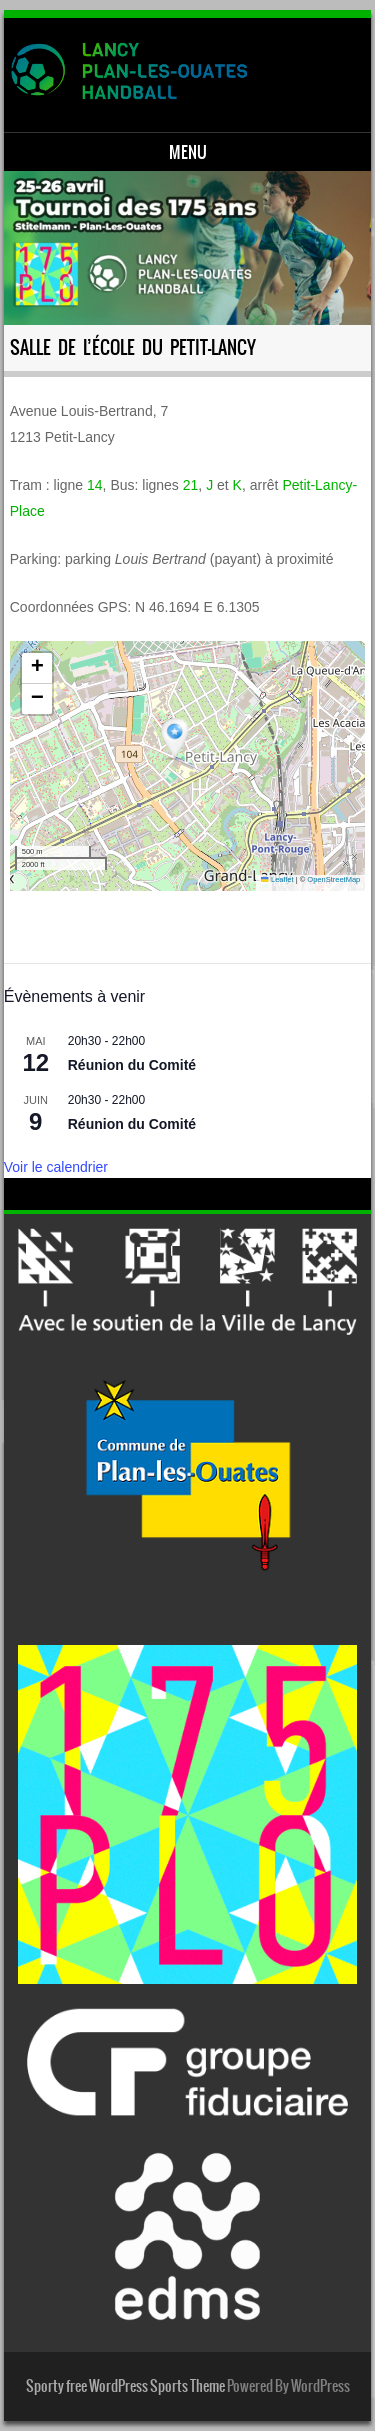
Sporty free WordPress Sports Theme (125, 2386)
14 (95, 485)
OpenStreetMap (333, 879)
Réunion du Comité (132, 1065)
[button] (177, 740)
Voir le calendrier (56, 1167)
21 (191, 485)
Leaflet (277, 879)
